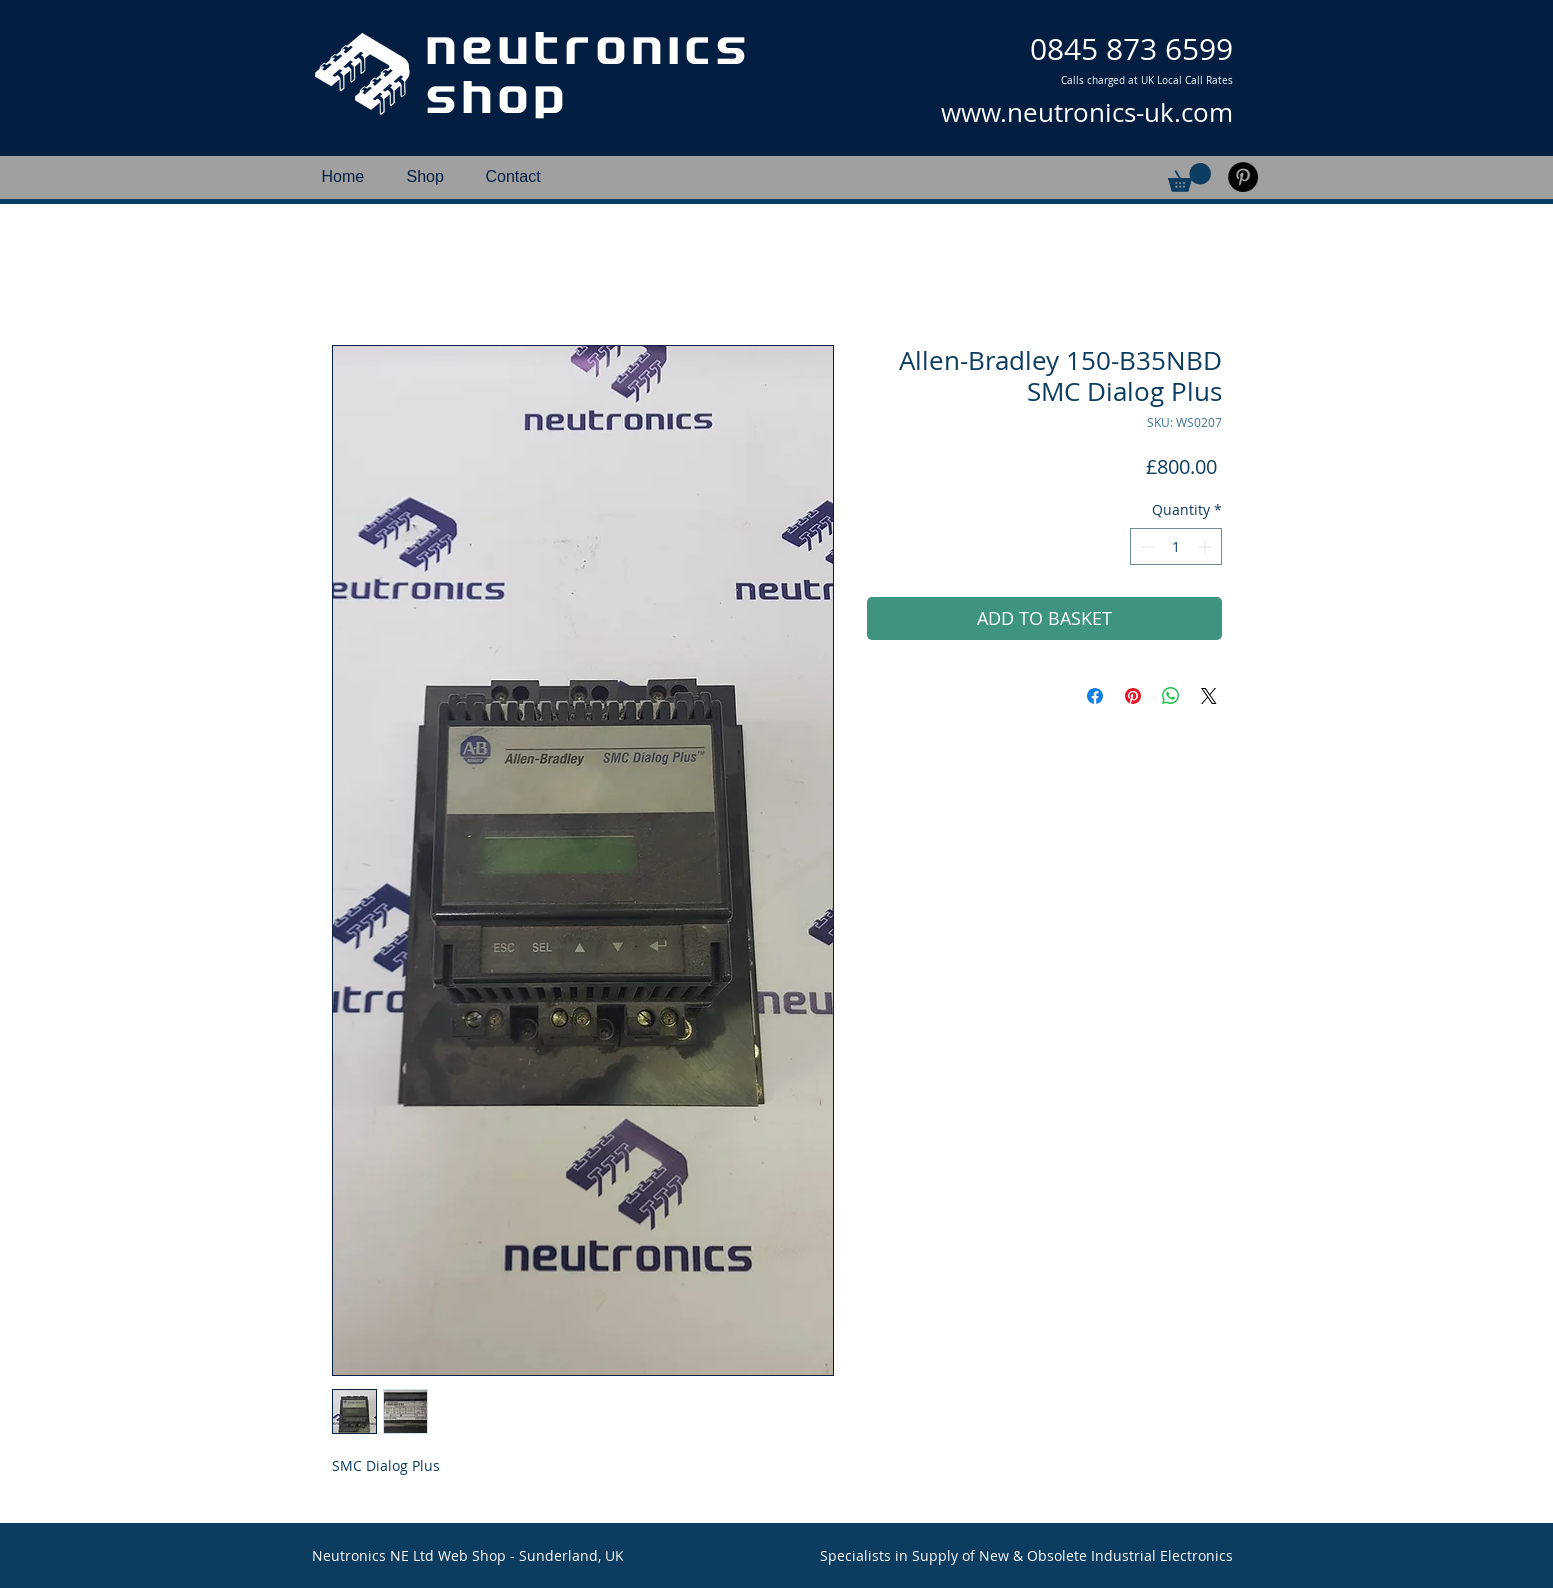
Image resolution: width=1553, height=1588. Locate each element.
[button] (1189, 177)
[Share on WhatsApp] (1171, 696)
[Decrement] (1145, 546)
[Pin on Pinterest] (1133, 696)
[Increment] (1206, 546)
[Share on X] (1209, 696)
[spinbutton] (1176, 546)
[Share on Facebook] (1095, 696)
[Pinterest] (1243, 177)
